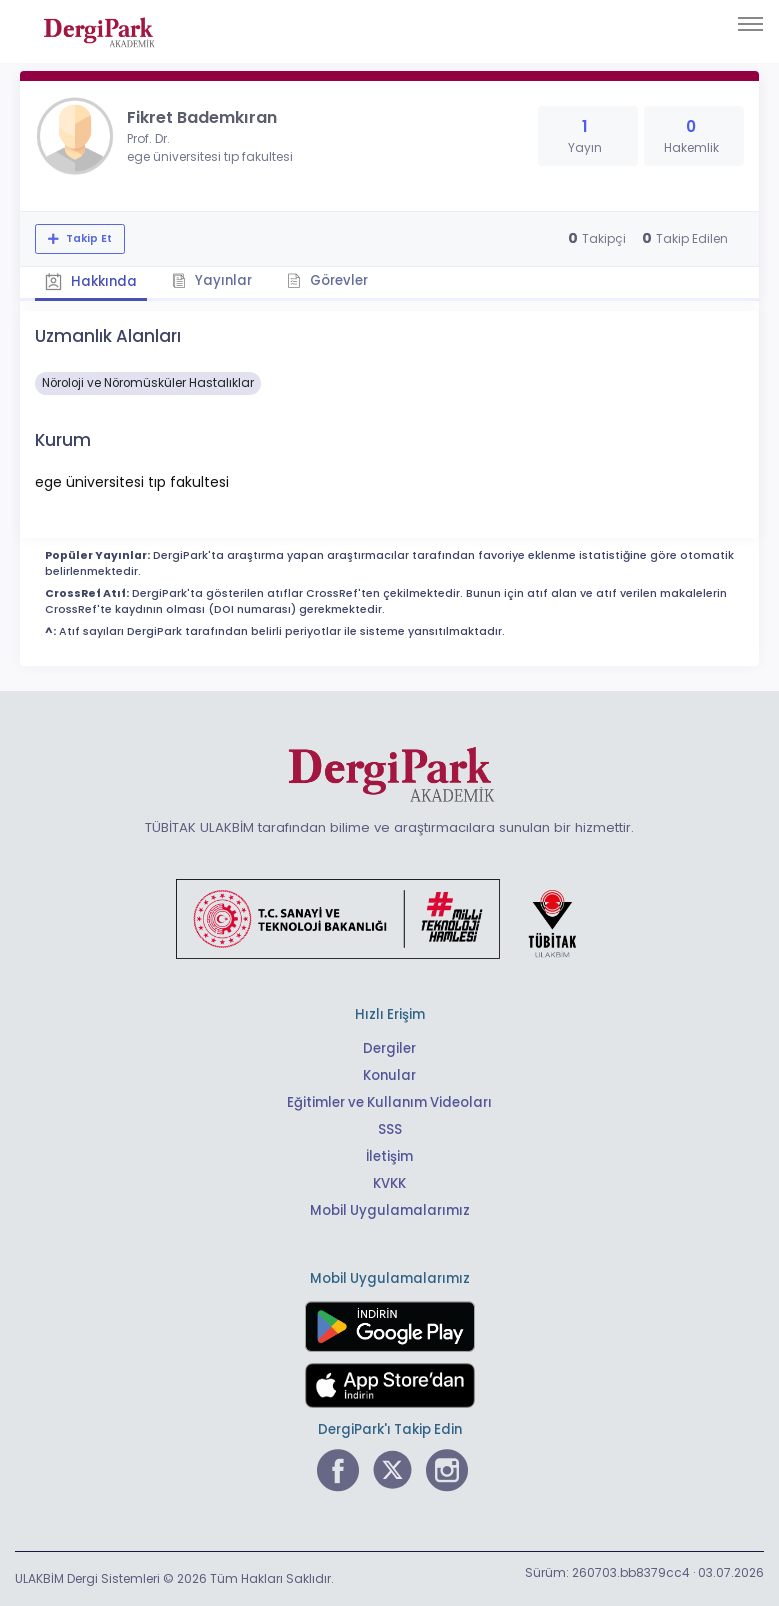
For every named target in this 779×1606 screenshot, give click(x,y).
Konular (389, 1075)
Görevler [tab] (327, 280)
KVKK (389, 1183)
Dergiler (389, 1048)
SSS (390, 1129)
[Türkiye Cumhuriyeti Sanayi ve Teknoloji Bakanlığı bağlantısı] (389, 918)
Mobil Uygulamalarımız (390, 1210)
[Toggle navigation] (750, 24)
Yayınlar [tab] (212, 280)
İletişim (389, 1156)
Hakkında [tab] (91, 281)
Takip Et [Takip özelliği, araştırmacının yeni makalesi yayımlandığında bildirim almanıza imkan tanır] (87, 238)
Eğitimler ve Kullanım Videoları (389, 1102)
